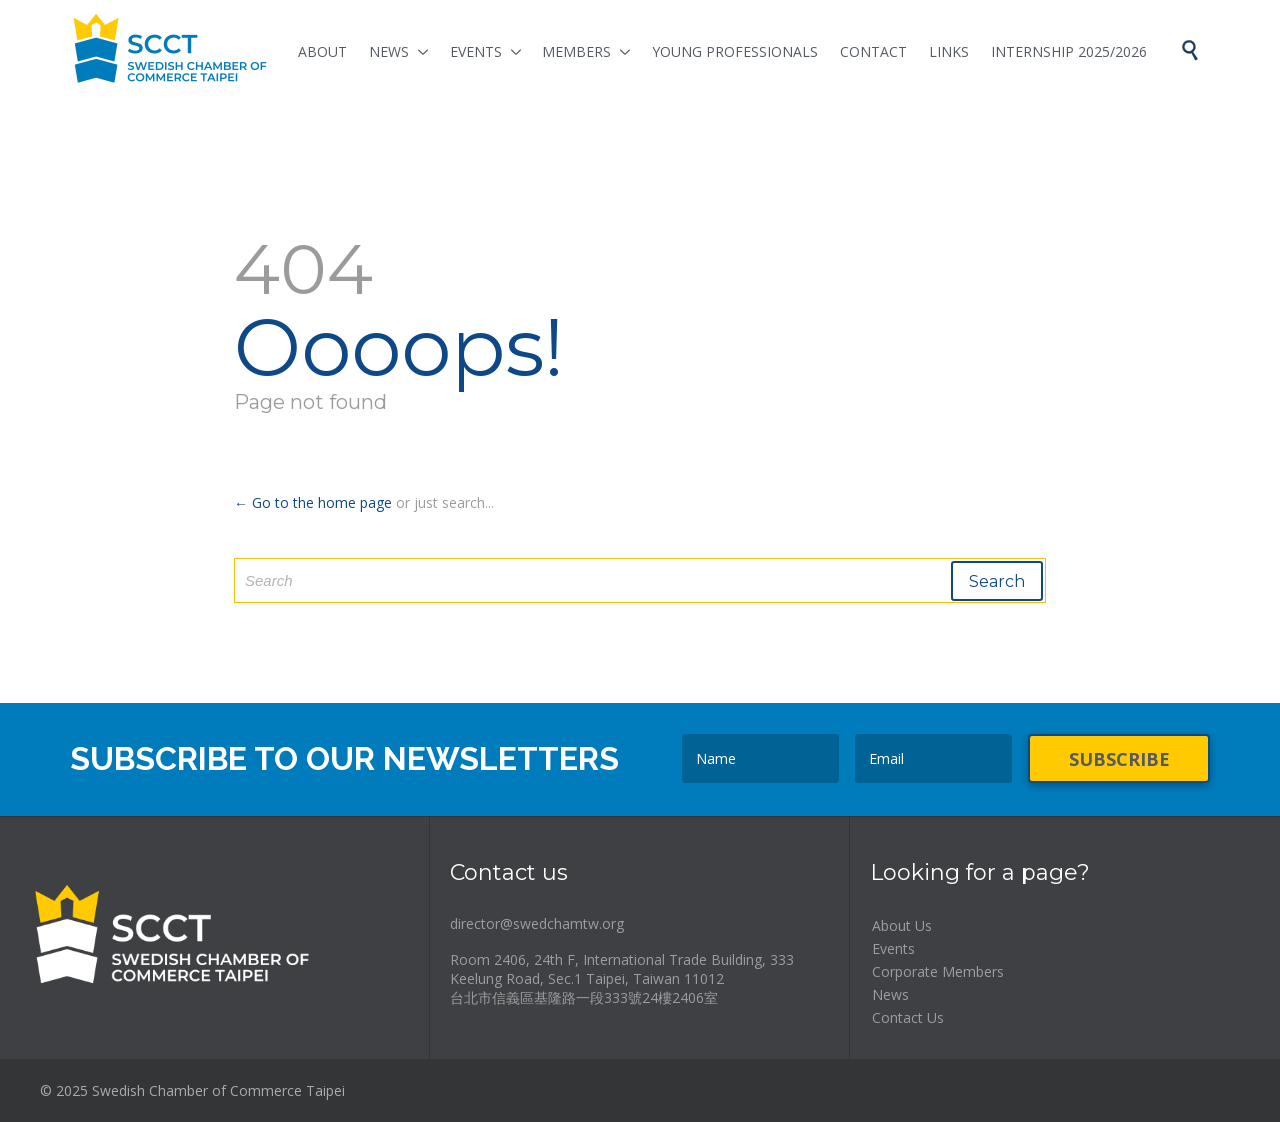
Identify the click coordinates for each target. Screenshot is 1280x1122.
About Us (902, 925)
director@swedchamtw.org (537, 923)
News (890, 994)
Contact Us (908, 1017)
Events (893, 948)
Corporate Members (938, 971)
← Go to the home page (313, 502)
